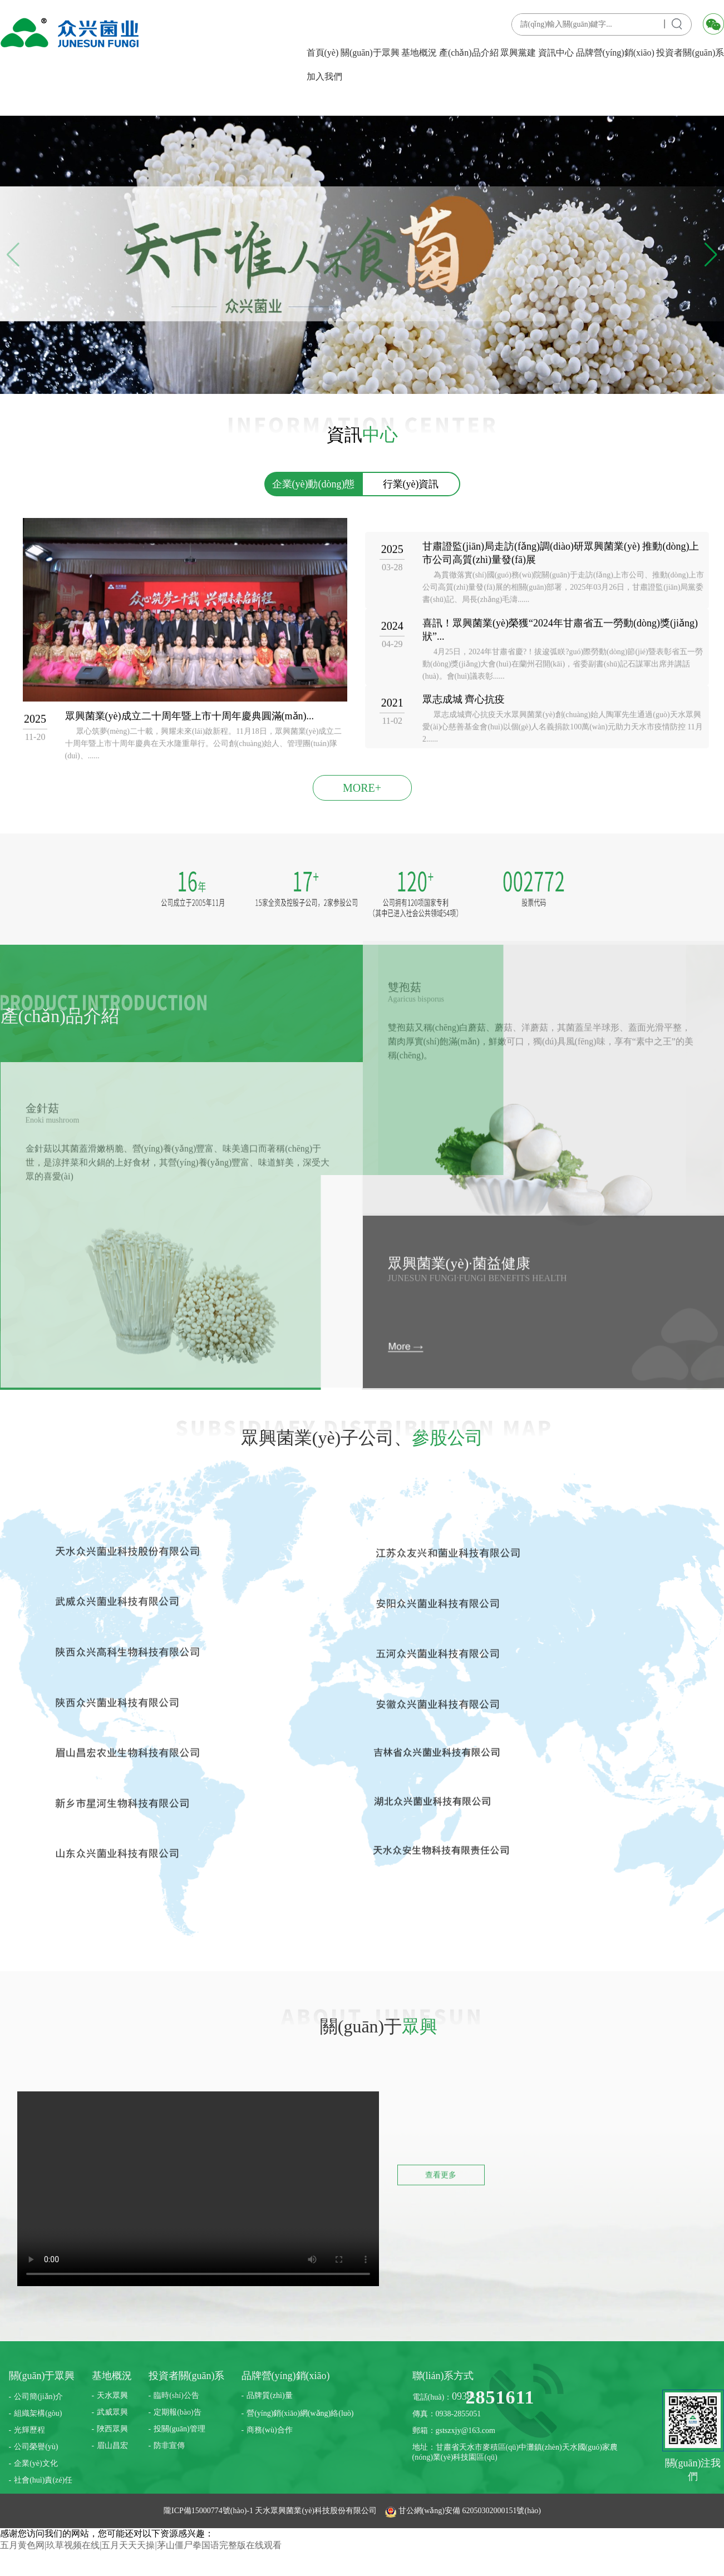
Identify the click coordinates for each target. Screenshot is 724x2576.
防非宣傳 (169, 2445)
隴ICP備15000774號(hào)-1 (209, 2510)
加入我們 (324, 76)
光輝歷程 (29, 2430)
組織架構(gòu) (38, 2413)
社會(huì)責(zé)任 (43, 2480)
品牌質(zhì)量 (269, 2395)
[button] (710, 255)
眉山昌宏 (112, 2445)
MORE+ (362, 788)
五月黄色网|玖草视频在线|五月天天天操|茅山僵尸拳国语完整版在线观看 (141, 2545)
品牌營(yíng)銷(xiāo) (615, 52)
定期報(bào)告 (177, 2412)
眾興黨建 (518, 52)
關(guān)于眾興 (370, 52)
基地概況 (419, 52)
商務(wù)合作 (269, 2430)
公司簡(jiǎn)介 (38, 2396)
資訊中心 (556, 52)
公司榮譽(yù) (36, 2446)
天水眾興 (112, 2395)
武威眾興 (112, 2412)
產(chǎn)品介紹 (469, 52)
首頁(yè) (323, 52)
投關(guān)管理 (179, 2429)
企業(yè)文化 (36, 2463)
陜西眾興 (112, 2429)
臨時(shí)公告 (176, 2395)
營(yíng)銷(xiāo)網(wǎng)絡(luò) (300, 2413)
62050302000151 (489, 2510)
